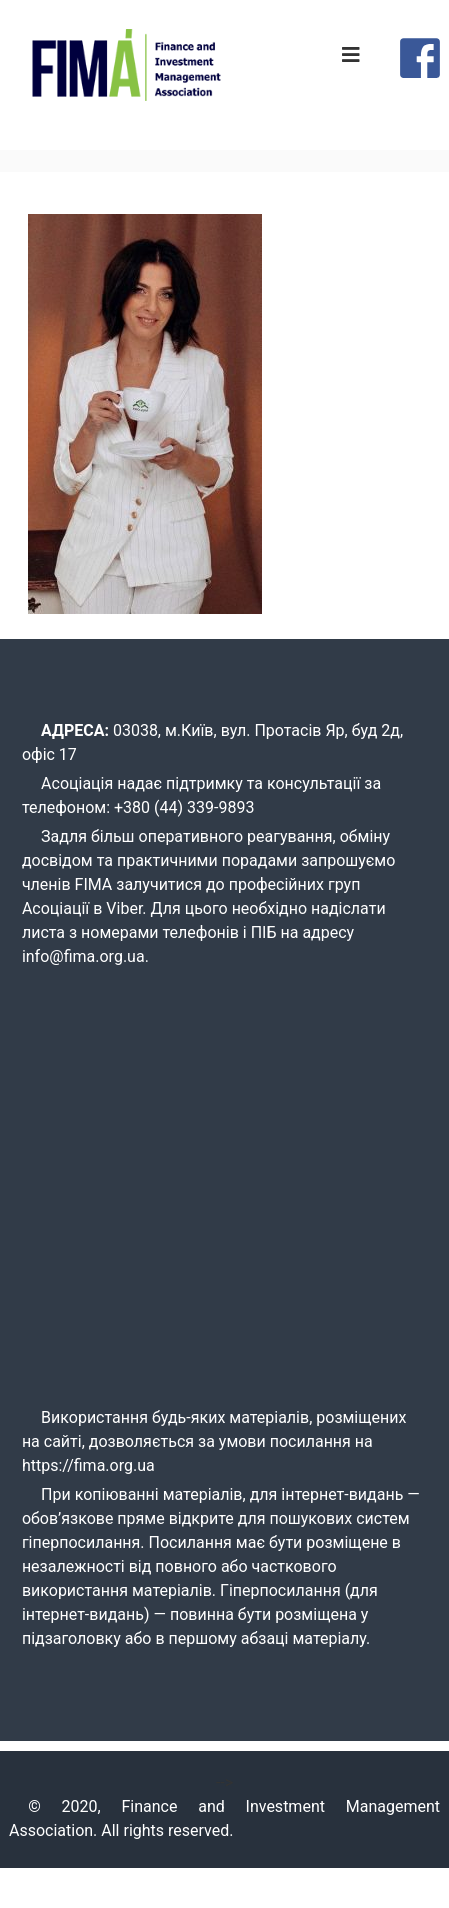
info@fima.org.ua (83, 956)
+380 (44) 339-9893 (184, 807)
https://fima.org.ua (88, 1465)
